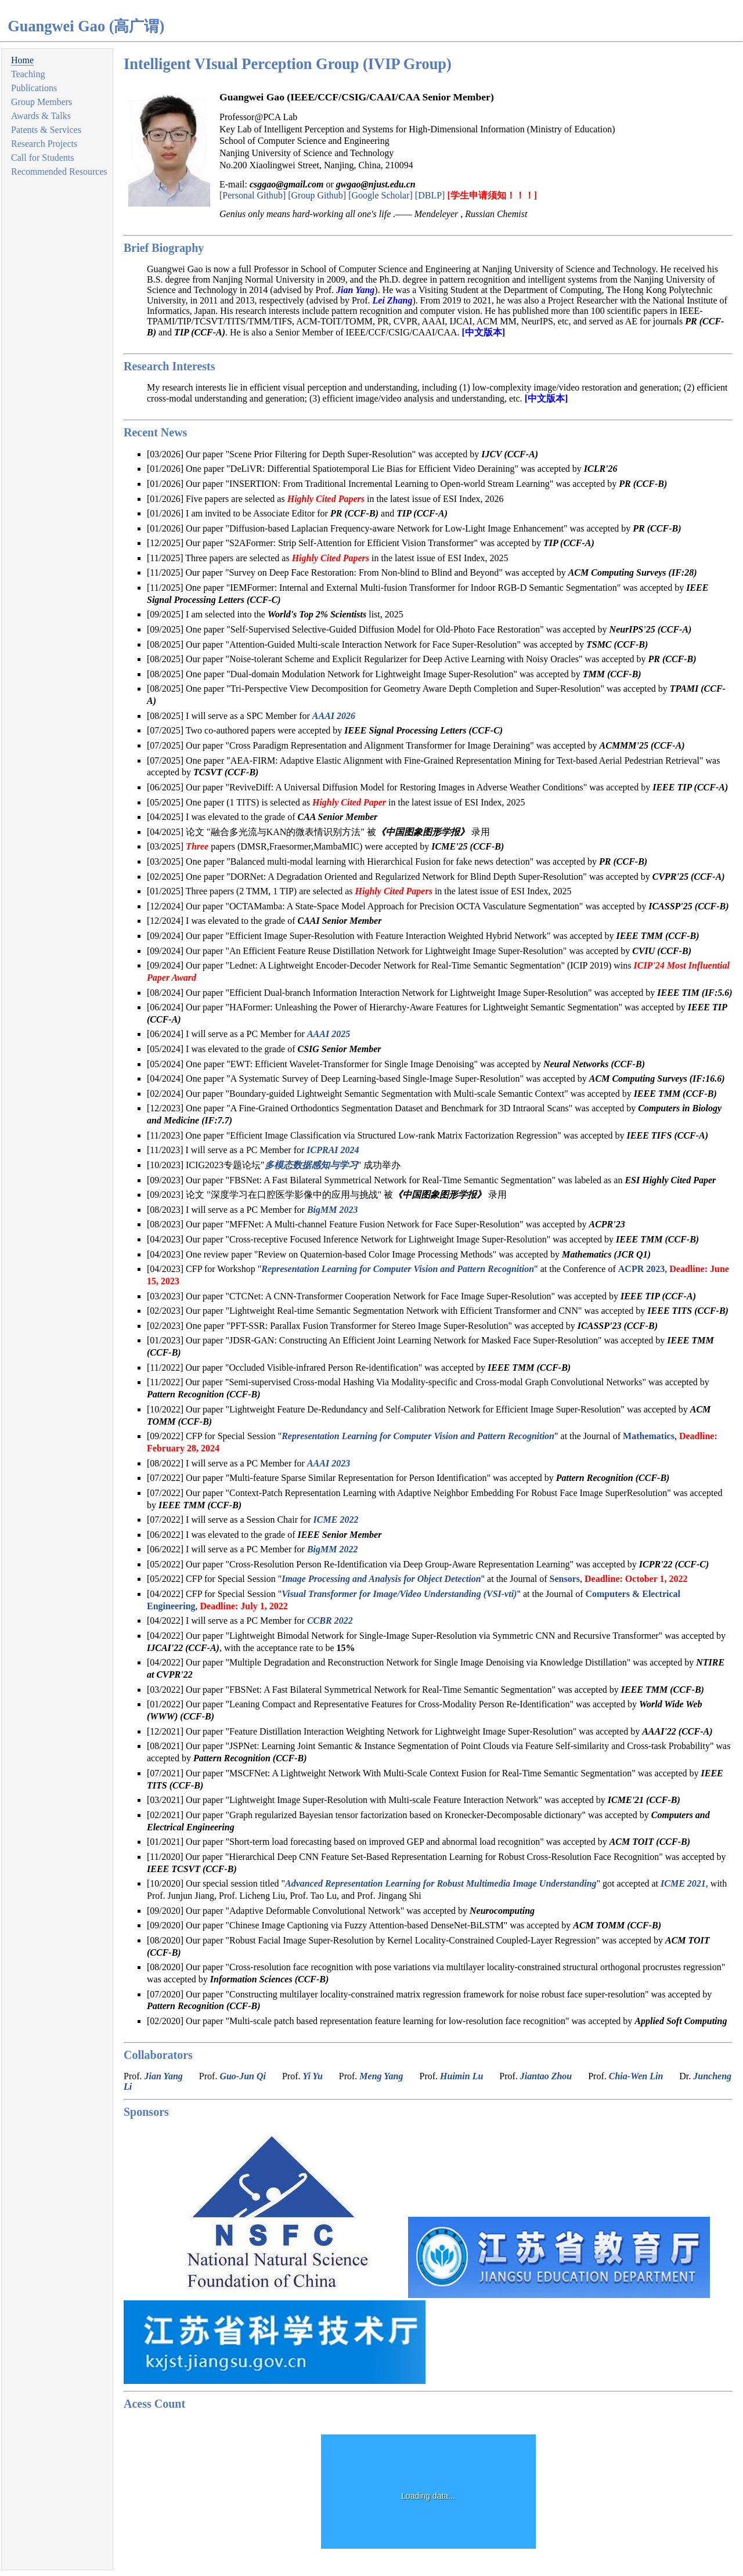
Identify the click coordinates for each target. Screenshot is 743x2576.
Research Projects (44, 144)
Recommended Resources (59, 171)
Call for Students (42, 157)
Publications (34, 88)
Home (22, 60)
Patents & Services (46, 130)
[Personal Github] (252, 195)
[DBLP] (430, 195)
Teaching (28, 74)
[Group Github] (317, 195)
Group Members (41, 102)
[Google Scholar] (380, 195)
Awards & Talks (41, 116)
